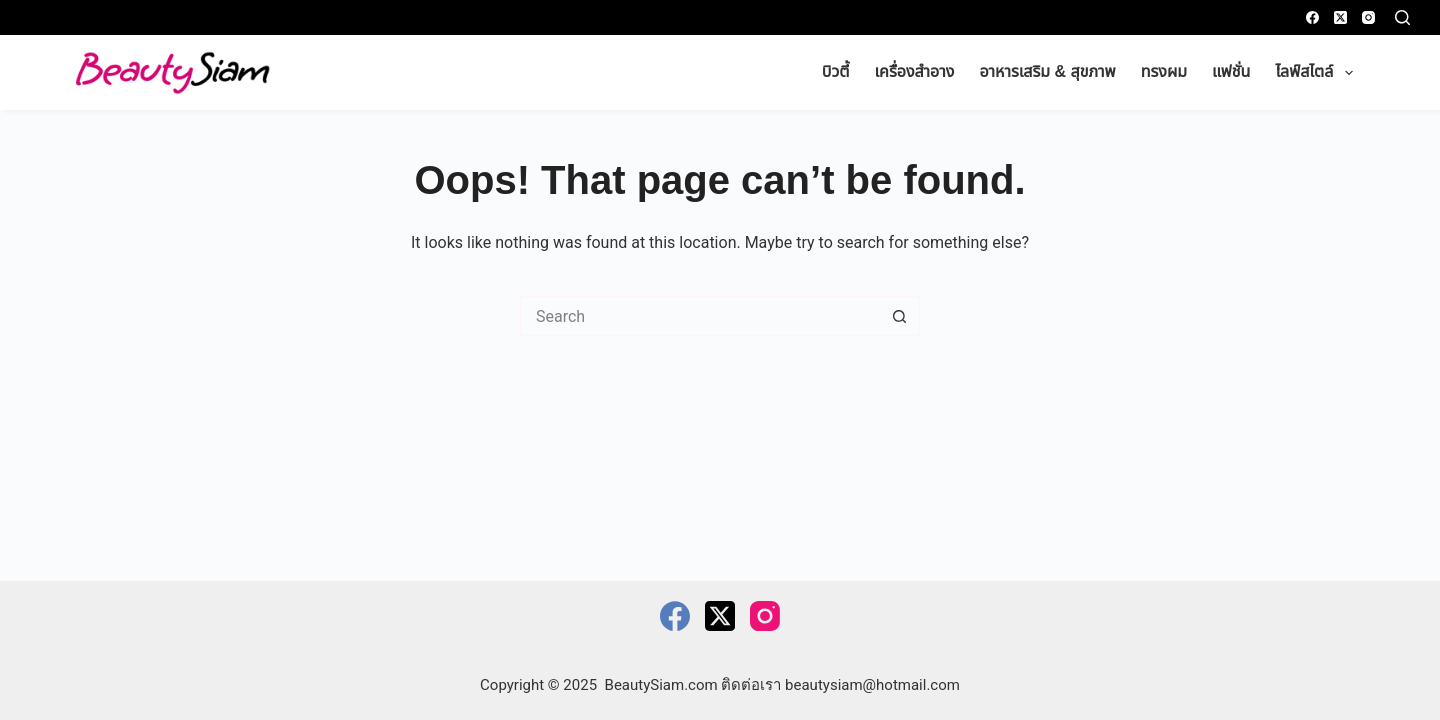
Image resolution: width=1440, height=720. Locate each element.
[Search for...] (700, 316)
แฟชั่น (1231, 71)
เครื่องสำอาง (915, 71)
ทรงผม (1164, 71)
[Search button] (900, 316)
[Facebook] (1312, 17)
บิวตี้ (836, 71)
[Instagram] (1368, 17)
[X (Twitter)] (1340, 17)
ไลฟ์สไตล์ (1317, 73)
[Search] (1402, 17)
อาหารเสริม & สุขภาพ (1047, 71)
